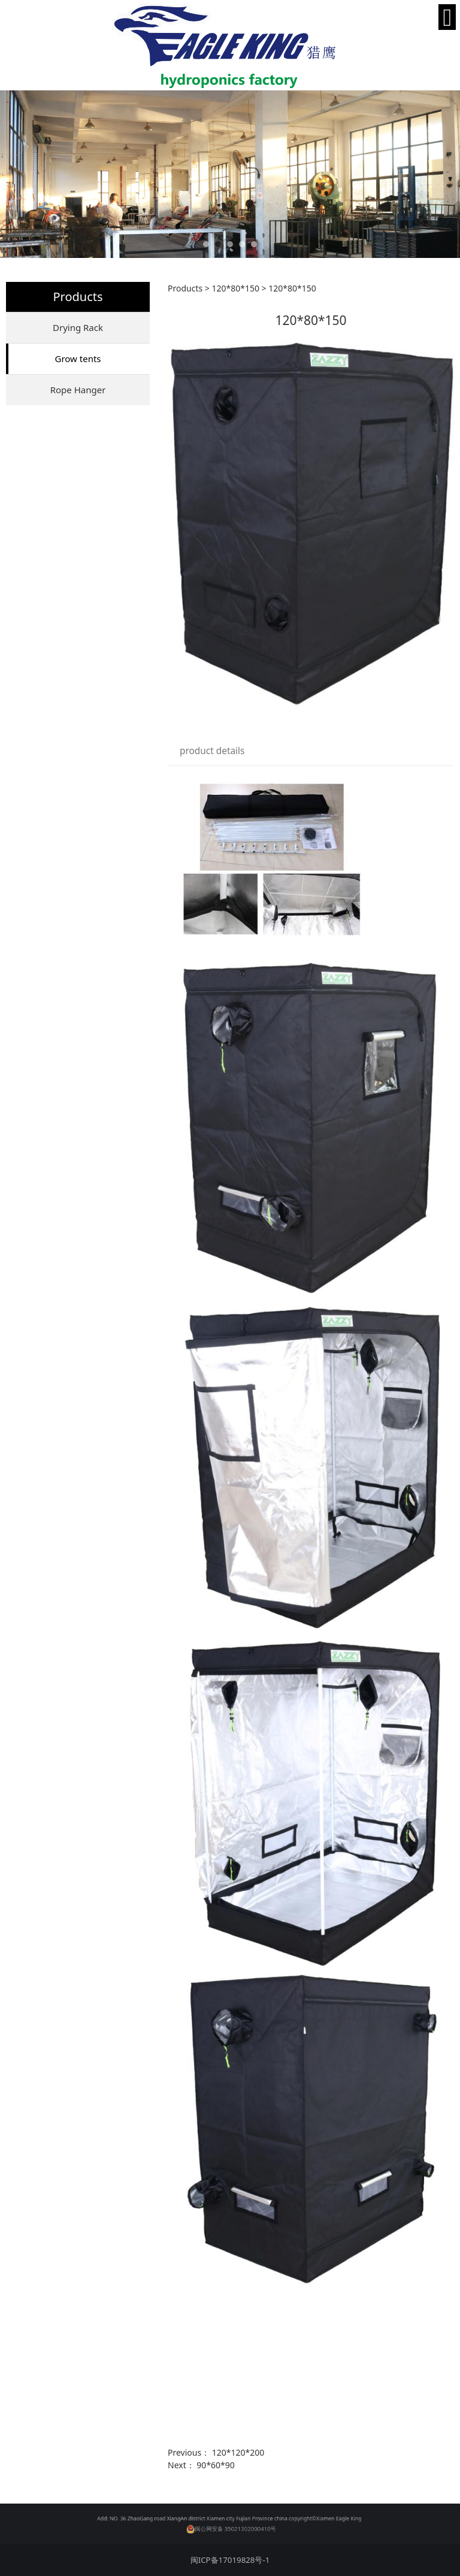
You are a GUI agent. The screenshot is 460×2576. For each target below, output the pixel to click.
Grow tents (78, 358)
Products (185, 288)
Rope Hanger (78, 390)
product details (212, 751)
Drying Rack (78, 327)
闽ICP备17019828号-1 (230, 2559)
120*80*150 (235, 288)
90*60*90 (215, 2465)
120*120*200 (238, 2452)
